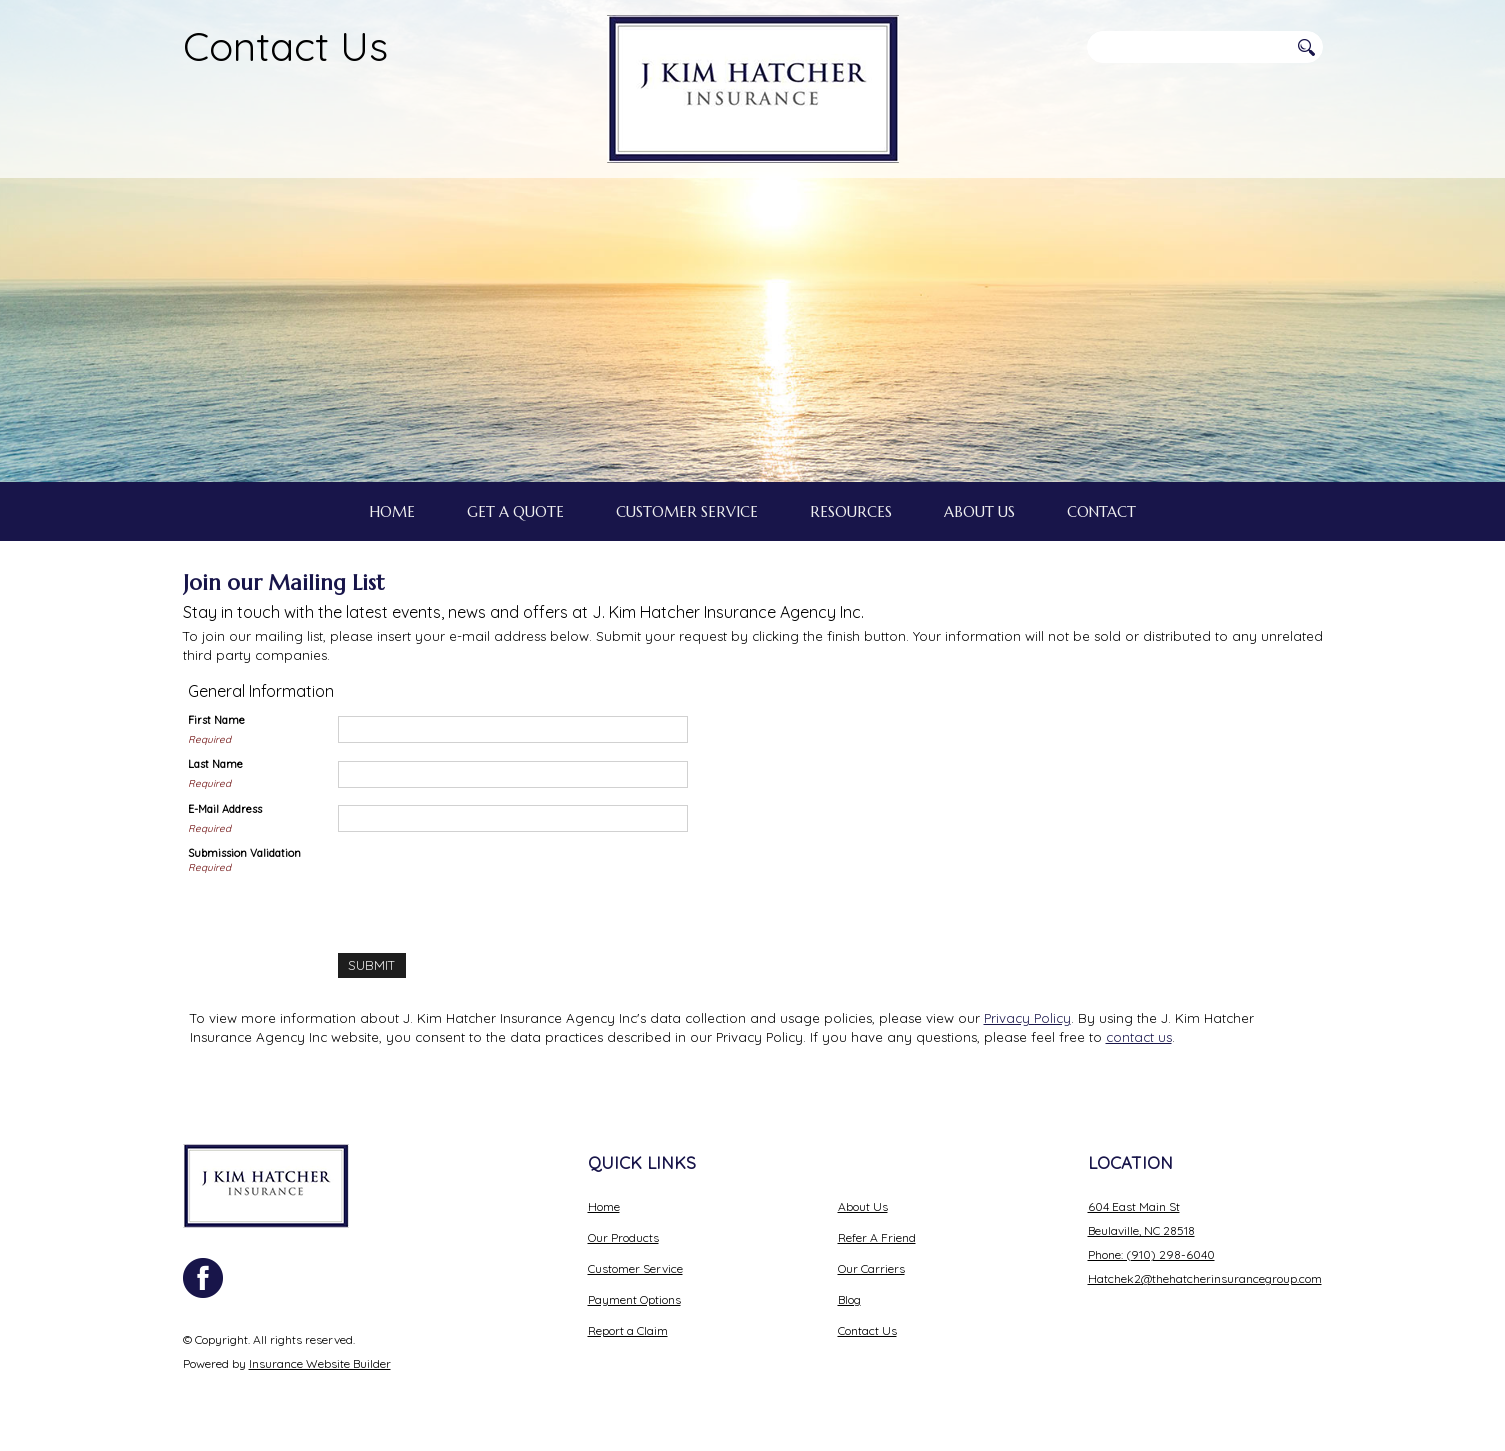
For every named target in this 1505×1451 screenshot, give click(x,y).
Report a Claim (628, 1330)
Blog (849, 1299)
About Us (863, 1206)
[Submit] (372, 965)
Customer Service (635, 1268)
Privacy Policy (1027, 1018)
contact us (1139, 1037)
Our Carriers (871, 1268)
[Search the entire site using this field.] (1188, 47)
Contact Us (285, 46)
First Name (216, 720)
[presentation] (490, 885)
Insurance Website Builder (320, 1363)
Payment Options (634, 1299)
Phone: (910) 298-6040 (1151, 1254)
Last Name (215, 764)
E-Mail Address (225, 809)
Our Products (623, 1237)
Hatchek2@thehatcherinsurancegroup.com (1205, 1278)
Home (604, 1206)
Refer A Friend (877, 1237)
